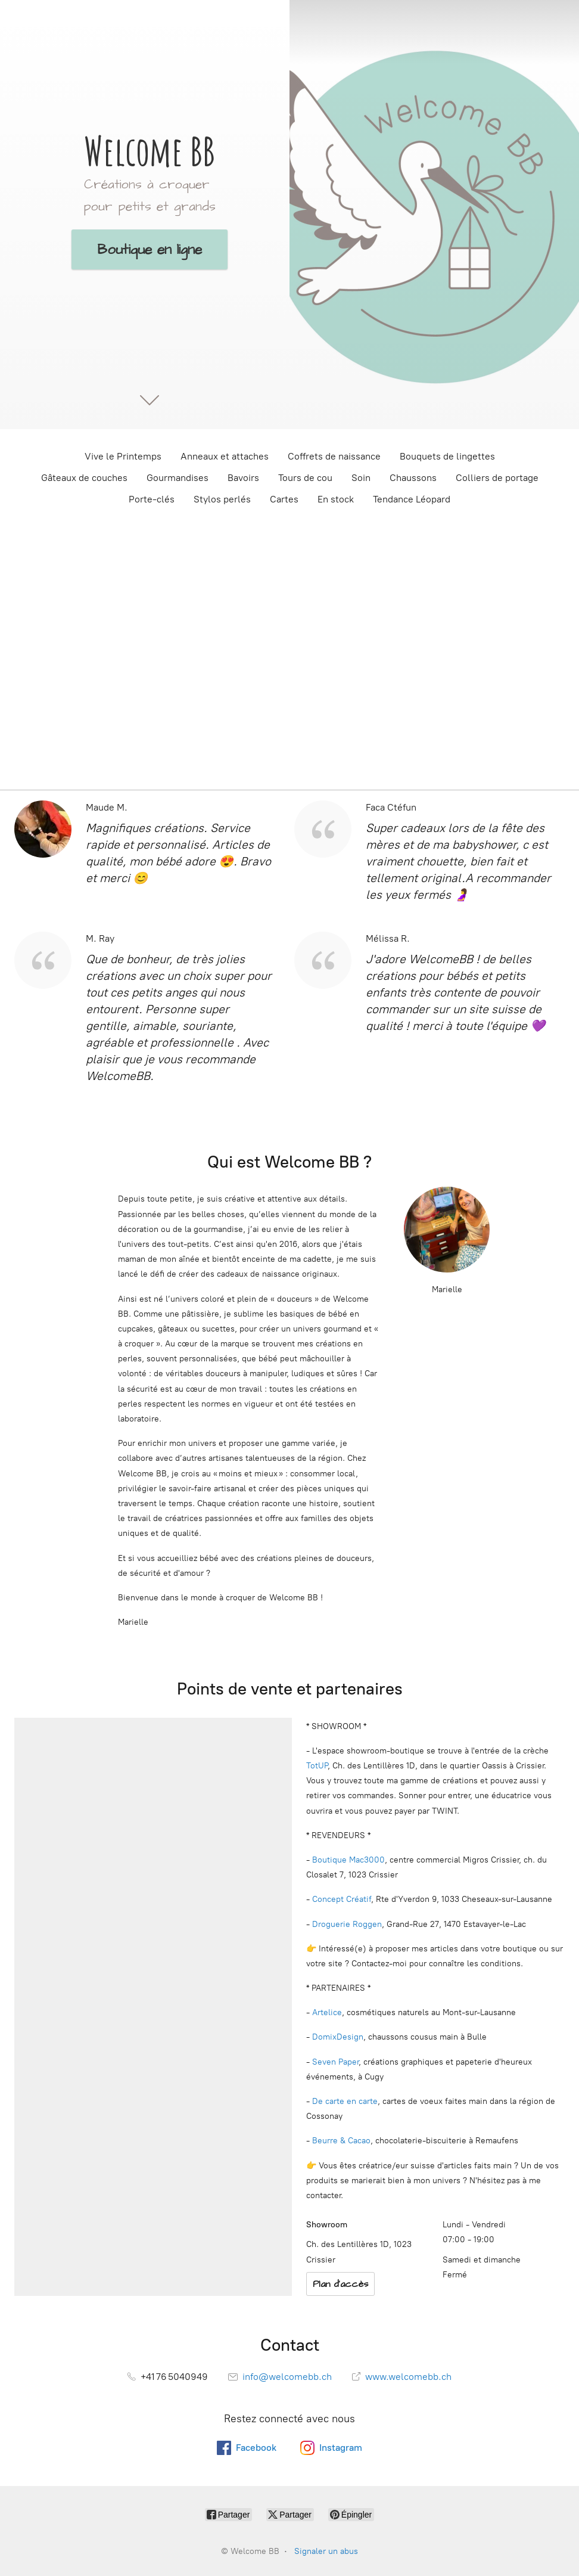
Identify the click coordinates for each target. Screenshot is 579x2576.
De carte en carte (345, 2101)
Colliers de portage (497, 477)
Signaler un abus (326, 2551)
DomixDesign (337, 2037)
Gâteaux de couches (84, 477)
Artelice (327, 2012)
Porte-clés (152, 499)
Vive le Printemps (123, 456)
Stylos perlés (222, 499)
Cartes (284, 499)
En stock (335, 499)
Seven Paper (335, 2062)
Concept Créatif (341, 1899)
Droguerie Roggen (347, 1924)
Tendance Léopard (411, 499)
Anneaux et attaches (224, 456)
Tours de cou (305, 477)
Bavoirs (243, 477)
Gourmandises (177, 477)
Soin (361, 477)
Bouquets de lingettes (447, 456)
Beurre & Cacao (341, 2141)
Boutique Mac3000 (347, 1860)
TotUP (317, 1766)
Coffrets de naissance (334, 456)
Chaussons (413, 477)
